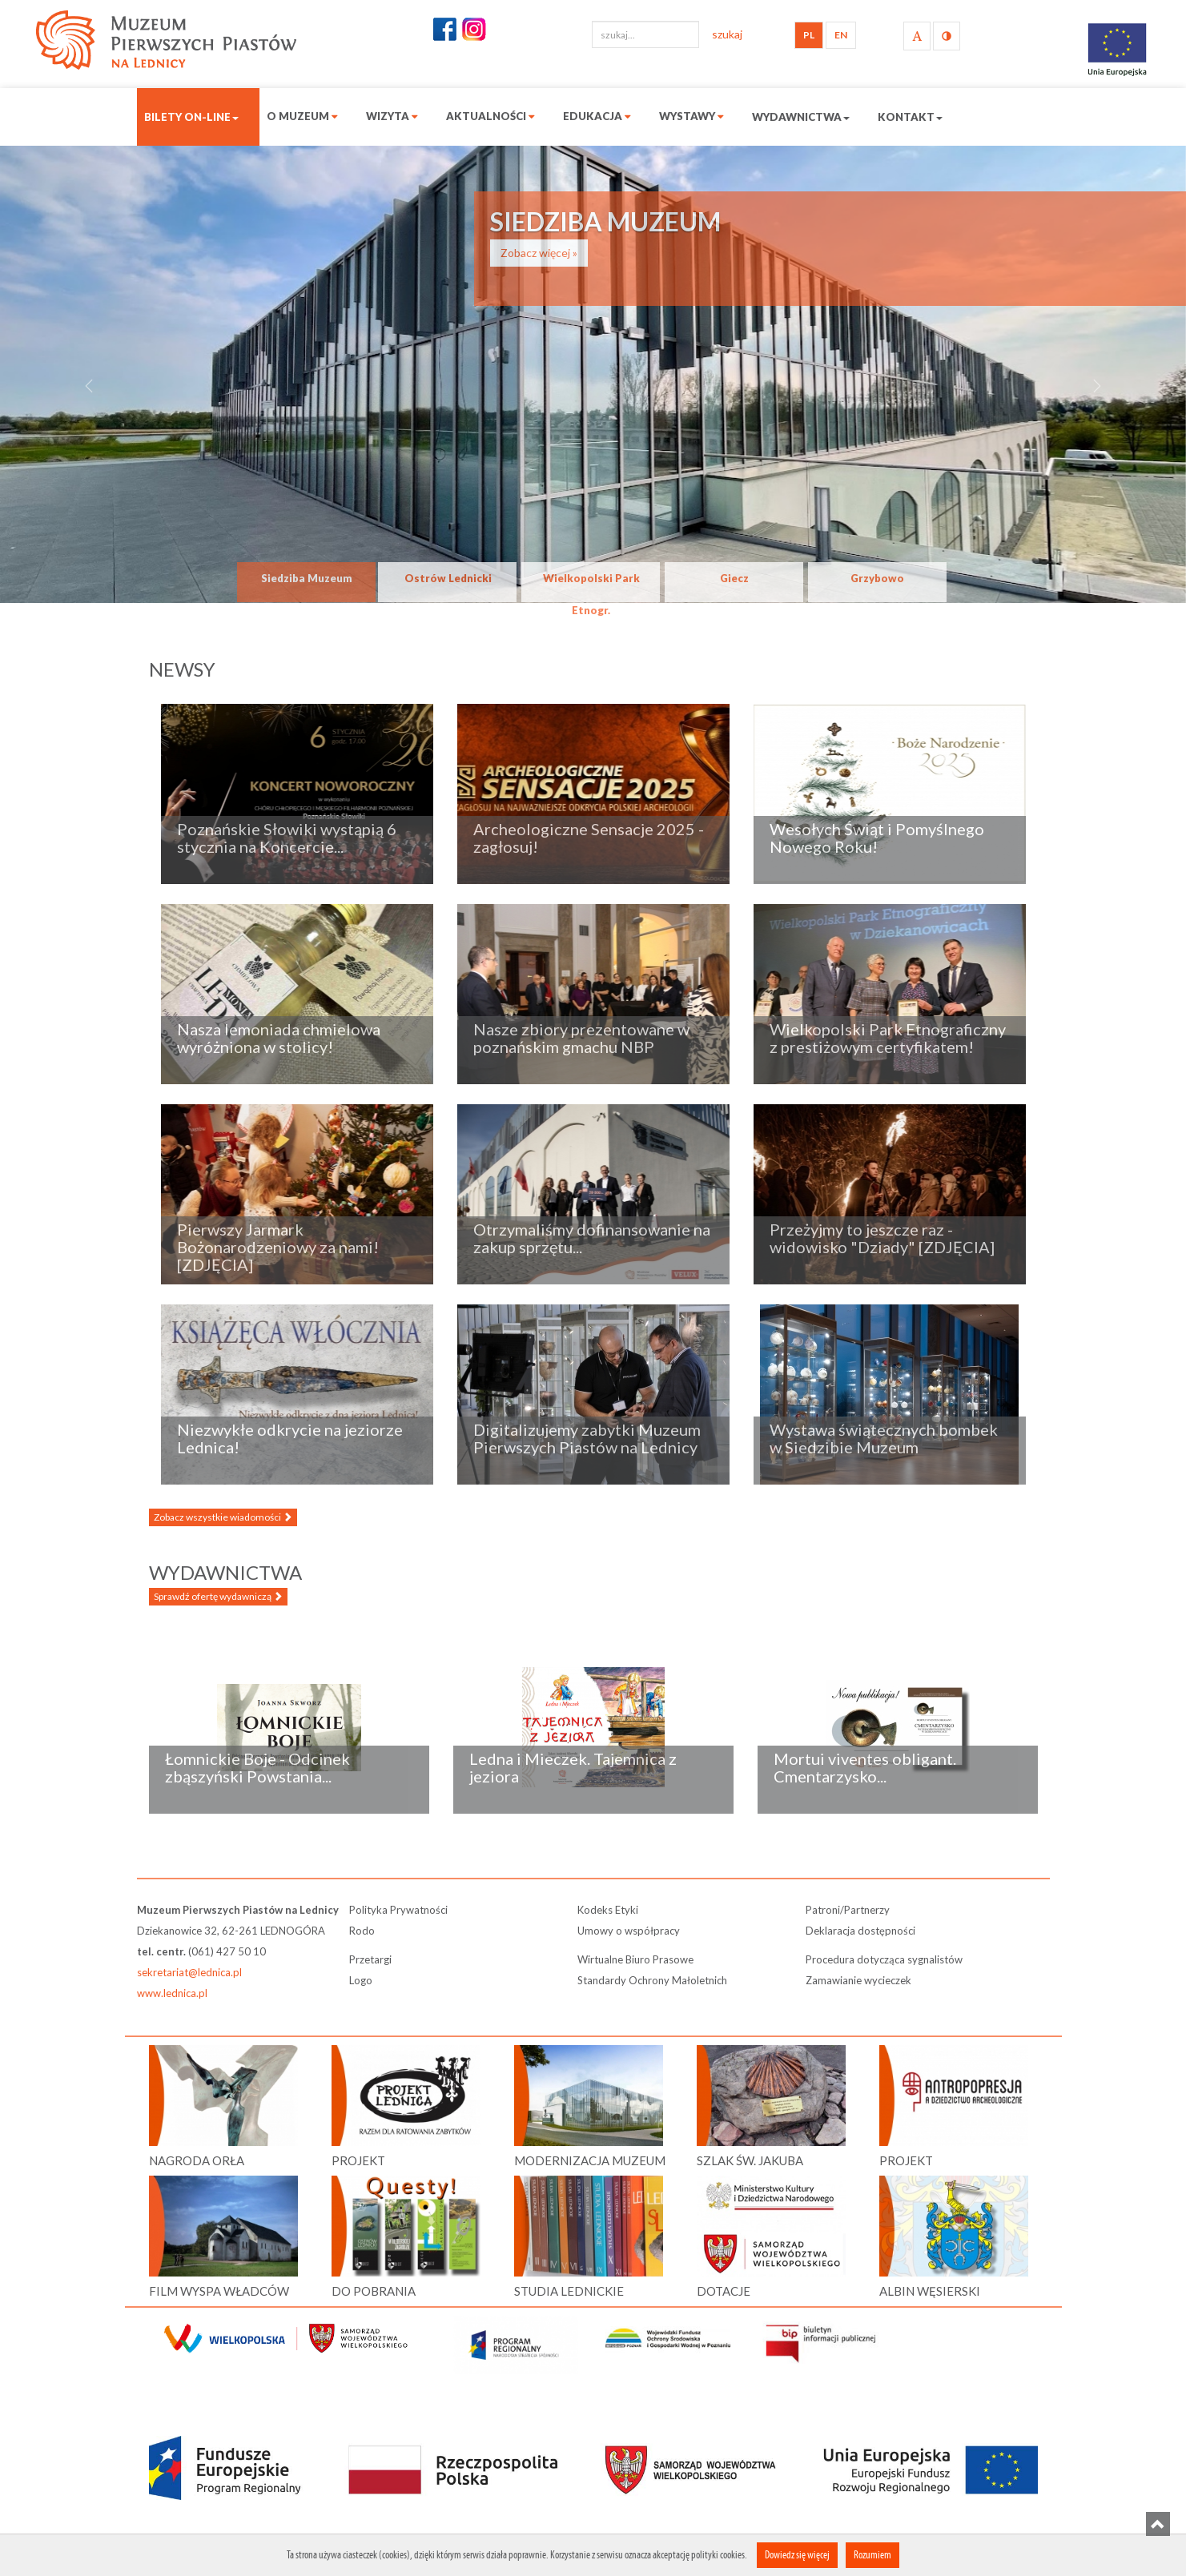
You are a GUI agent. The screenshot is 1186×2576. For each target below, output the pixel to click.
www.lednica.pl (172, 1993)
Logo (360, 1980)
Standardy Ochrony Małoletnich (652, 1980)
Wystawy (691, 116)
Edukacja (597, 116)
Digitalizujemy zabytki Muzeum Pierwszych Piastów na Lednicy (587, 1438)
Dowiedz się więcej (797, 2555)
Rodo (362, 1930)
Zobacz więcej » (539, 252)
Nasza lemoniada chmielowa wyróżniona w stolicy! (278, 1037)
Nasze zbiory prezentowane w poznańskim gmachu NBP (581, 1037)
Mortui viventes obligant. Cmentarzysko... (865, 1767)
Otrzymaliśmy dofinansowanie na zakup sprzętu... (591, 1238)
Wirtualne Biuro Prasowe (635, 1959)
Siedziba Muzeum (306, 578)
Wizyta (392, 116)
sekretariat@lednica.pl (189, 1972)
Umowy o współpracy (628, 1930)
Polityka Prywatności (398, 1909)
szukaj (727, 34)
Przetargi (370, 1959)
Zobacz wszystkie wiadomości (223, 1517)
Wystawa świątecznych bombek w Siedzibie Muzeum (884, 1438)
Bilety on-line (191, 117)
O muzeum (302, 116)
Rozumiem (872, 2555)
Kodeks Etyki (607, 1909)
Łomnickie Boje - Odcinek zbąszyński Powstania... (257, 1767)
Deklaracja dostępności (860, 1930)
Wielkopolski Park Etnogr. (591, 587)
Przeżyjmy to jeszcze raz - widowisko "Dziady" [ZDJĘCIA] (882, 1238)
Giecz (734, 578)
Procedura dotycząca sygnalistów (884, 1959)
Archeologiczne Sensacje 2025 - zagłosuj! (588, 837)
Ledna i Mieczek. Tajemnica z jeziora (573, 1767)
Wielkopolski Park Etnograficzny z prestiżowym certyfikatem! (888, 1037)
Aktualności (490, 116)
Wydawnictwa (801, 117)
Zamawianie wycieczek (858, 1980)
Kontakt (910, 117)
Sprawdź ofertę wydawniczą (218, 1596)
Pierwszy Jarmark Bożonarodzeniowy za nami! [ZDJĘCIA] (278, 1247)
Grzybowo (877, 578)
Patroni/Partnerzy (848, 1909)
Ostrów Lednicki (448, 578)
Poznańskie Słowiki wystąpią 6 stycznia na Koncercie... (286, 837)
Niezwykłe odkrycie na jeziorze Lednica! (290, 1438)
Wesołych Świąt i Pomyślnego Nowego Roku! (877, 837)
